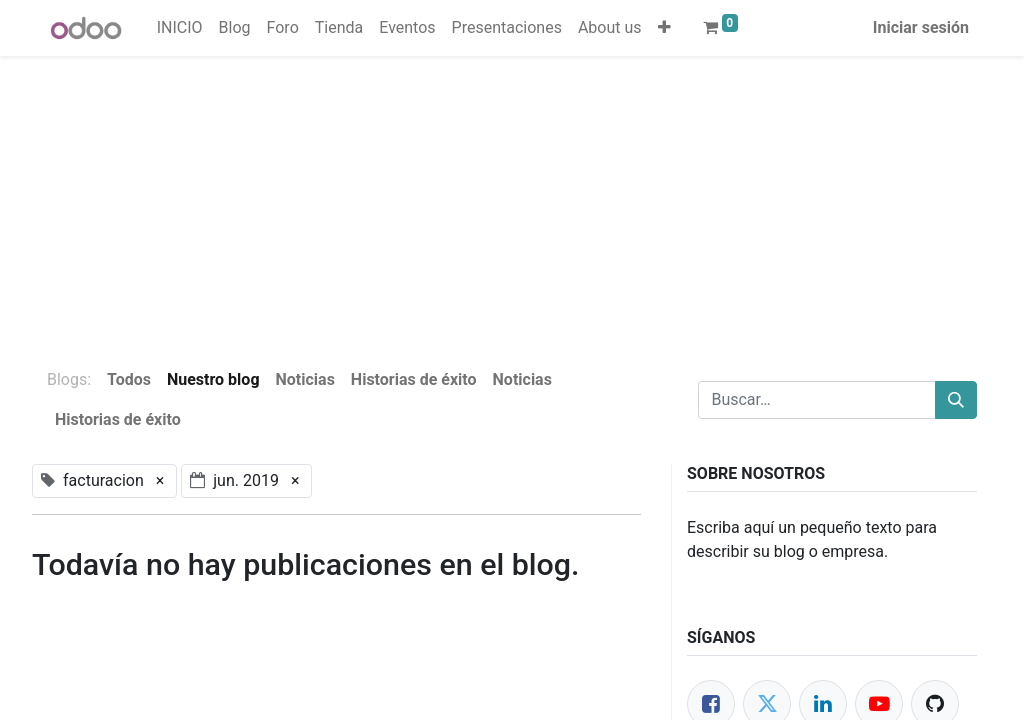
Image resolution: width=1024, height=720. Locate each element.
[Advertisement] (512, 196)
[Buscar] (956, 400)
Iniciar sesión (921, 27)
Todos (129, 379)
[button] (664, 28)
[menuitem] (180, 28)
